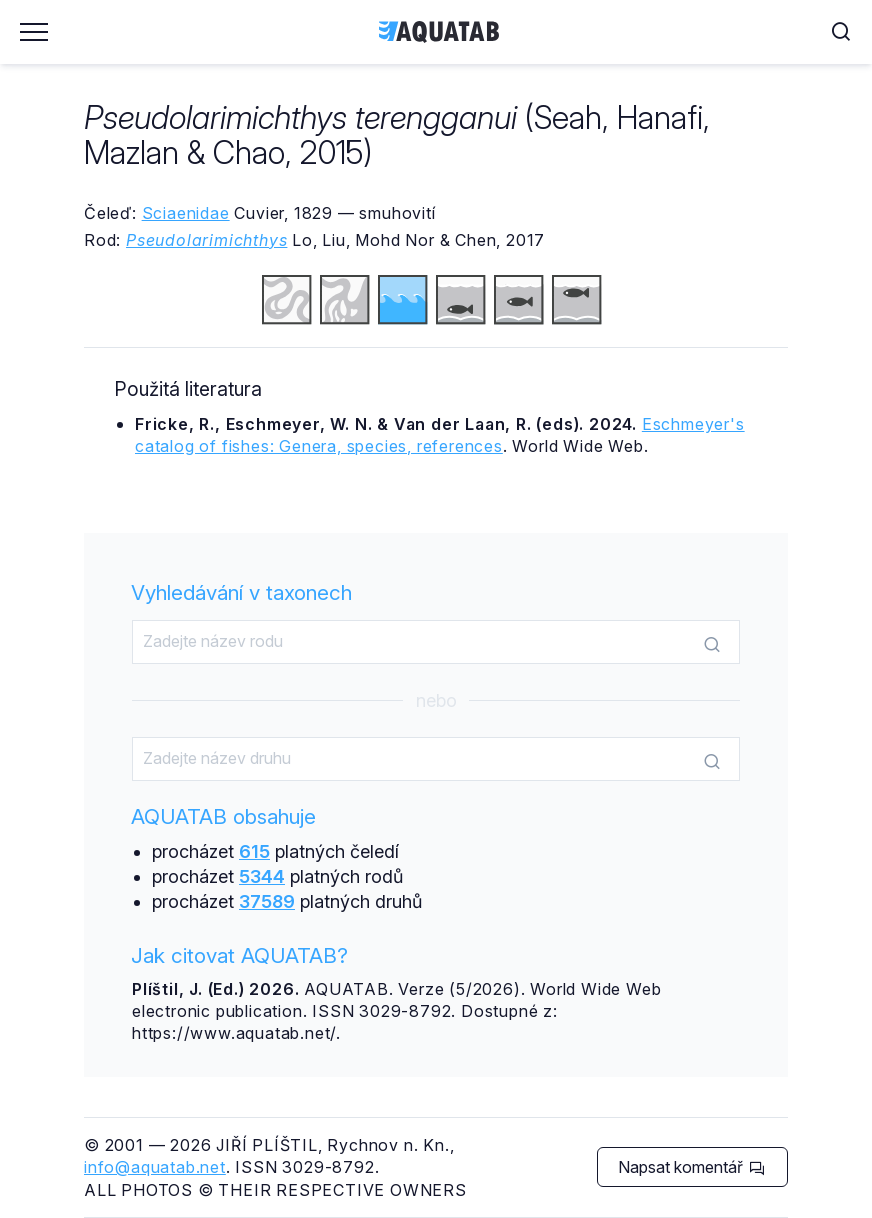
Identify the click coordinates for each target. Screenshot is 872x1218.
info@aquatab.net (155, 1167)
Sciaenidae (186, 213)
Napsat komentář (691, 1167)
